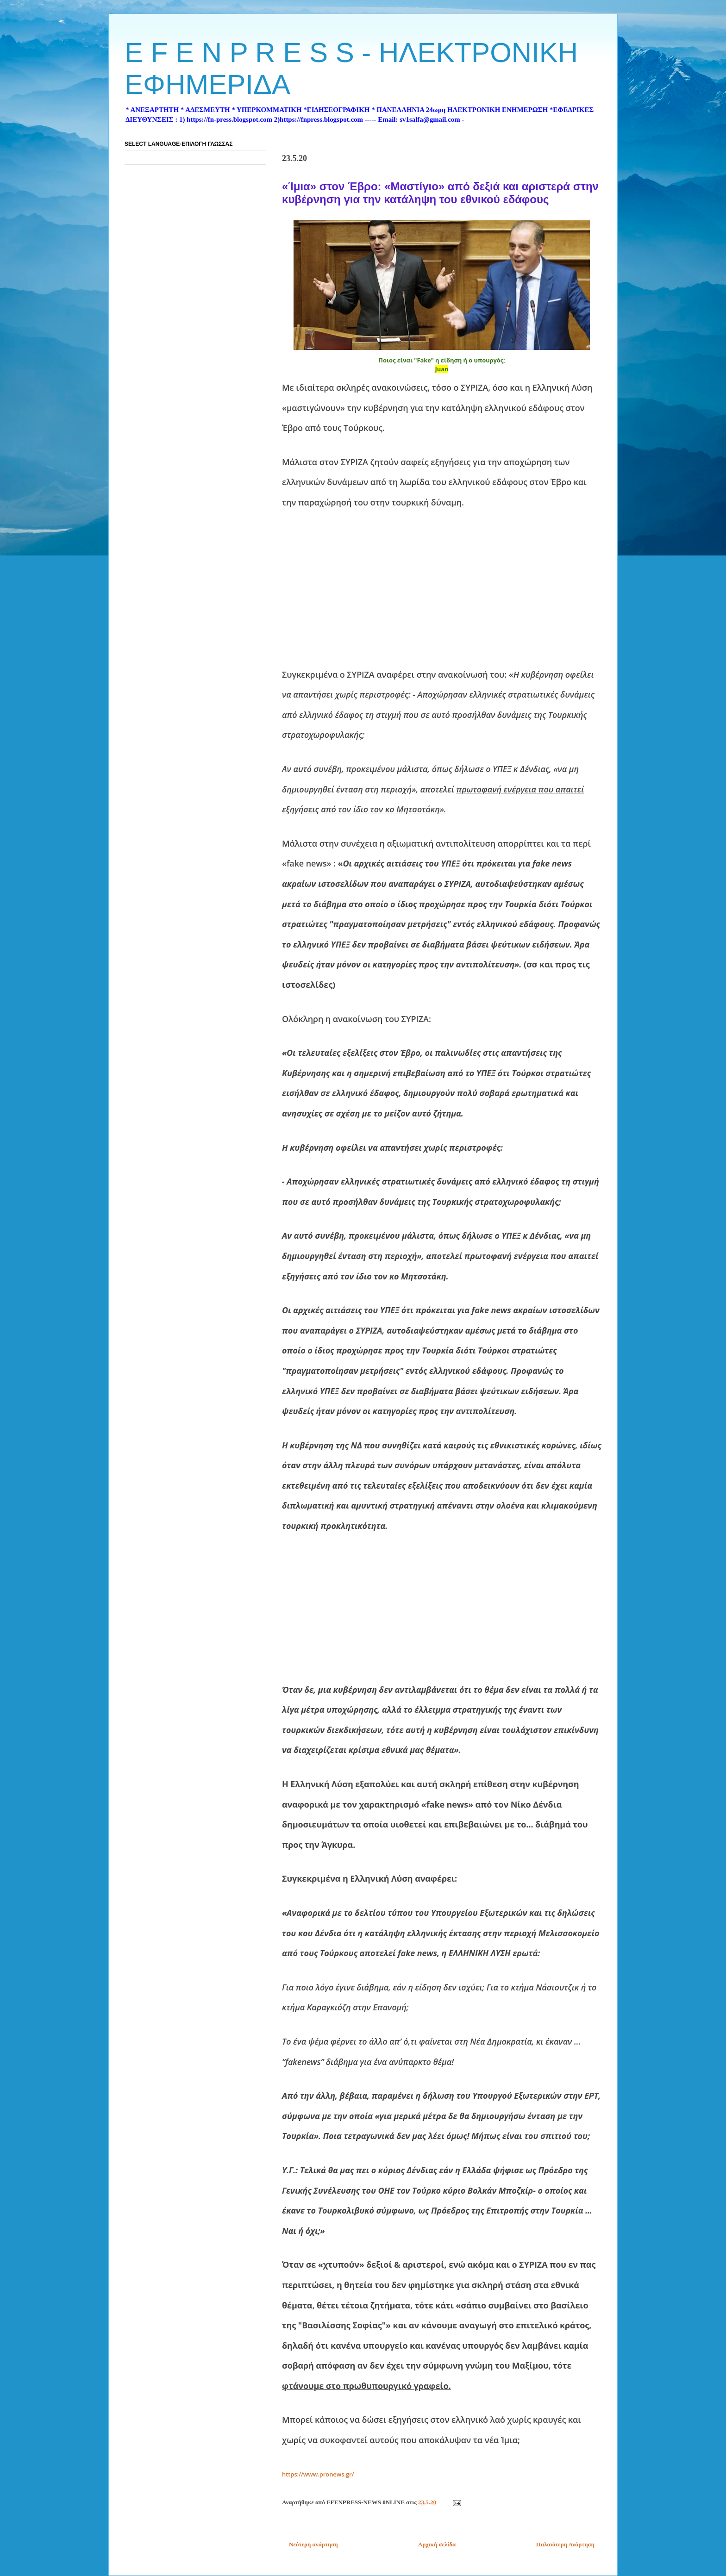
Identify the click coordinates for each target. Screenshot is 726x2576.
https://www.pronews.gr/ (318, 2474)
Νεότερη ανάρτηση (313, 2544)
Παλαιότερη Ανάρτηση (565, 2544)
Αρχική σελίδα (437, 2544)
